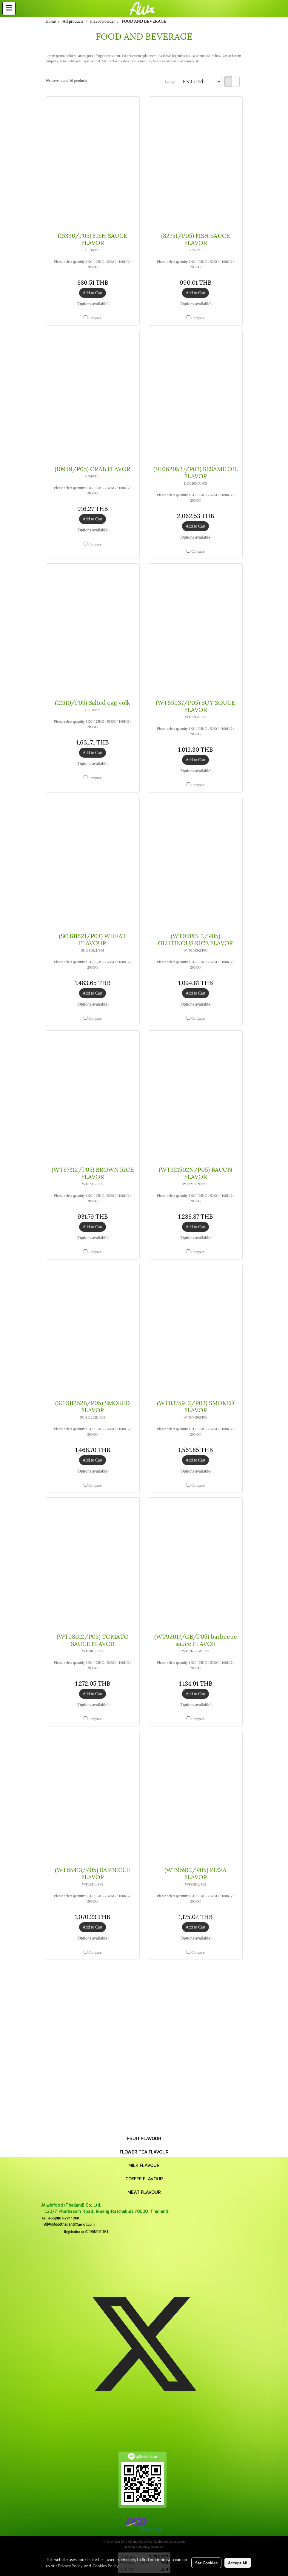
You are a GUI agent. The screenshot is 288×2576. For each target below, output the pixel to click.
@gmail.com (68, 2224)
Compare (94, 318)
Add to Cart (92, 293)
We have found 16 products (66, 80)
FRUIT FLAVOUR (144, 2138)
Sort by (171, 81)
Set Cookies (206, 2562)
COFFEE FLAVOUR (144, 2178)
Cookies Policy (105, 2565)
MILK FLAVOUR (144, 2165)
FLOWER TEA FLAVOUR (144, 2151)
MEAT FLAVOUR (144, 2192)
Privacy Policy (70, 2565)
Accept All (237, 2562)
